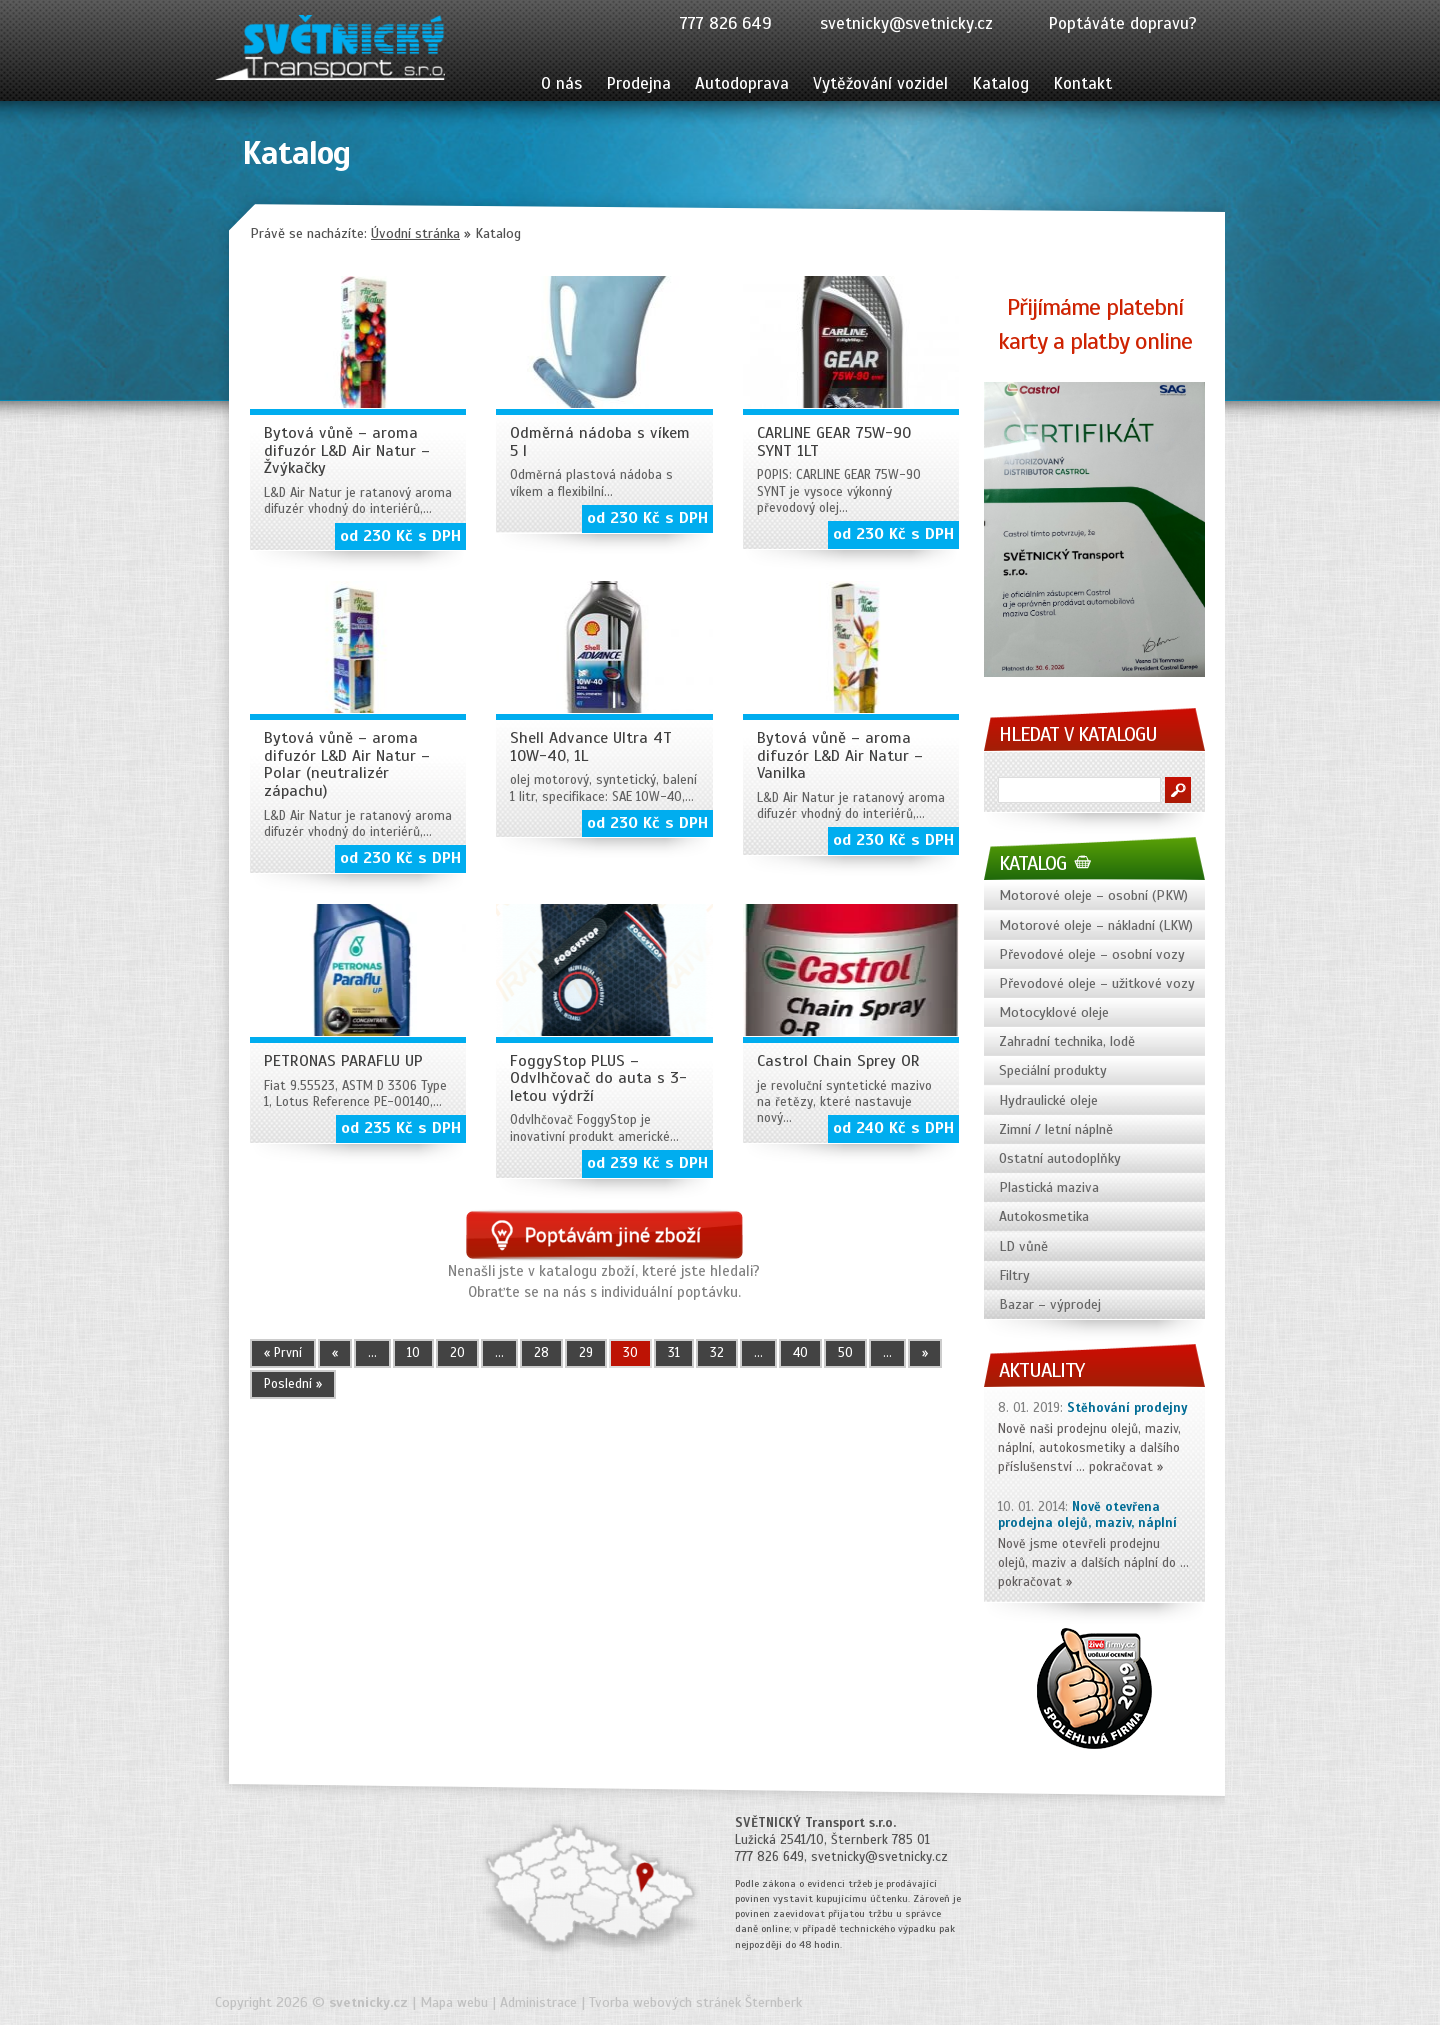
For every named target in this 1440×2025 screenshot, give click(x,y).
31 (674, 1353)
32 (717, 1353)
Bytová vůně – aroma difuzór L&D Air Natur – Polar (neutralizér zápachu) (347, 764)
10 (413, 1353)
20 (457, 1353)
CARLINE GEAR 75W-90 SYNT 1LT (834, 442)
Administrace (538, 2002)
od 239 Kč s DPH (647, 1163)
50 (845, 1353)
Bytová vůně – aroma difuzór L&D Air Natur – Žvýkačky (347, 450)
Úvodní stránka (415, 233)
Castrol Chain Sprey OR (838, 1061)
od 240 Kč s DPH (893, 1128)
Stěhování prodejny (1127, 1408)
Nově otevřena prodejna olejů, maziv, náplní (1087, 1515)
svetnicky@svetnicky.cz (906, 23)
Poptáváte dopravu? (1122, 23)
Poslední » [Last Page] (293, 1384)
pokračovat (1121, 1467)
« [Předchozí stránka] (335, 1353)
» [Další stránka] (925, 1353)
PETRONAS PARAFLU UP (343, 1061)
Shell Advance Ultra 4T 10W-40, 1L (591, 747)
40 (800, 1353)
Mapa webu (454, 2002)
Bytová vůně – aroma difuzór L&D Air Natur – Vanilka (840, 755)
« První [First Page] (283, 1353)
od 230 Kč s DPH (400, 536)
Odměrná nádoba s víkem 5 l (600, 442)
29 (586, 1353)
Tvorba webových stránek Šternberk (695, 2002)
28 (541, 1353)
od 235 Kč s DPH (401, 1128)
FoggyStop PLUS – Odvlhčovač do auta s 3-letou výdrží (598, 1078)
